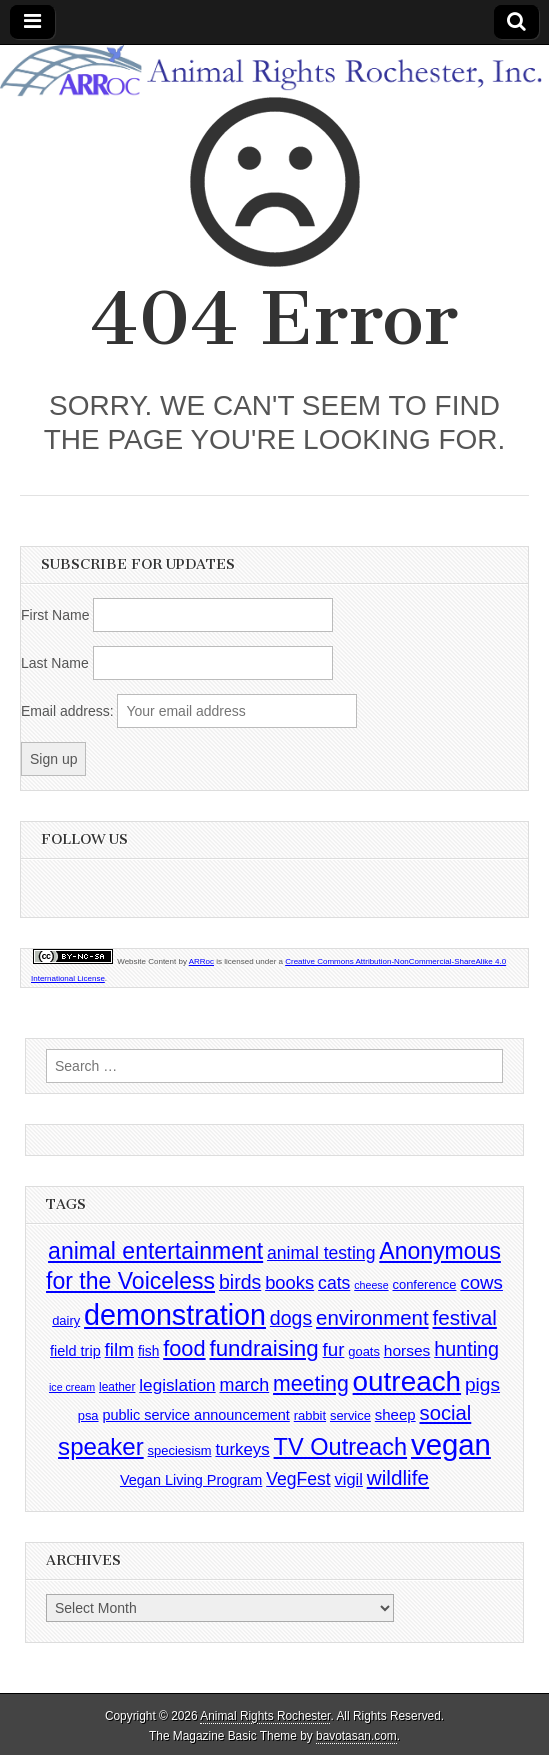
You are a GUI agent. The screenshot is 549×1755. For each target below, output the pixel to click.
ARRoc (201, 961)
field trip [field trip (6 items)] (75, 1351)
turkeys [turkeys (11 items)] (242, 1449)
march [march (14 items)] (245, 1385)
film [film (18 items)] (119, 1349)
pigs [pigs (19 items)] (482, 1384)
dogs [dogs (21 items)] (291, 1318)
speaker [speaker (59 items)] (101, 1446)
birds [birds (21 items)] (240, 1282)
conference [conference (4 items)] (424, 1284)
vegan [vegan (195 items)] (451, 1444)
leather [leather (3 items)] (117, 1387)
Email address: (69, 711)
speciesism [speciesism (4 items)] (180, 1450)
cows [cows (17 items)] (481, 1282)
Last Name (55, 663)
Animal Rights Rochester (265, 1716)
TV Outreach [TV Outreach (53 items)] (341, 1447)
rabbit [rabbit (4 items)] (310, 1415)
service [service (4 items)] (350, 1415)
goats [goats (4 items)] (364, 1351)
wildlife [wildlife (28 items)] (398, 1477)
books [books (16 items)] (289, 1282)
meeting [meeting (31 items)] (311, 1384)
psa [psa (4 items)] (88, 1415)
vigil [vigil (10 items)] (349, 1479)
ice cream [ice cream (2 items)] (72, 1387)
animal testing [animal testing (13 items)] (321, 1253)
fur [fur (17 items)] (334, 1349)
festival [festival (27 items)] (465, 1317)
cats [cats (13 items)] (334, 1283)
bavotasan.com (356, 1736)
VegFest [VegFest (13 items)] (298, 1479)
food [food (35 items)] (184, 1348)
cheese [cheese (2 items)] (371, 1285)
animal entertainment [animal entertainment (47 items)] (155, 1251)
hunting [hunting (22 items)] (466, 1349)
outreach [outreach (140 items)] (407, 1381)
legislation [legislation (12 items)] (177, 1385)
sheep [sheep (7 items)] (395, 1414)
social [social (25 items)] (446, 1413)
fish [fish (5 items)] (148, 1351)
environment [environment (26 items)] (372, 1317)
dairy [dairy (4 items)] (66, 1320)
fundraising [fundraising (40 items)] (264, 1348)
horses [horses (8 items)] (407, 1350)
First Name (55, 615)
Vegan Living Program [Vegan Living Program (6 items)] (191, 1480)
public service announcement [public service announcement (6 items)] (195, 1415)
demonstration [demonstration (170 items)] (175, 1315)
